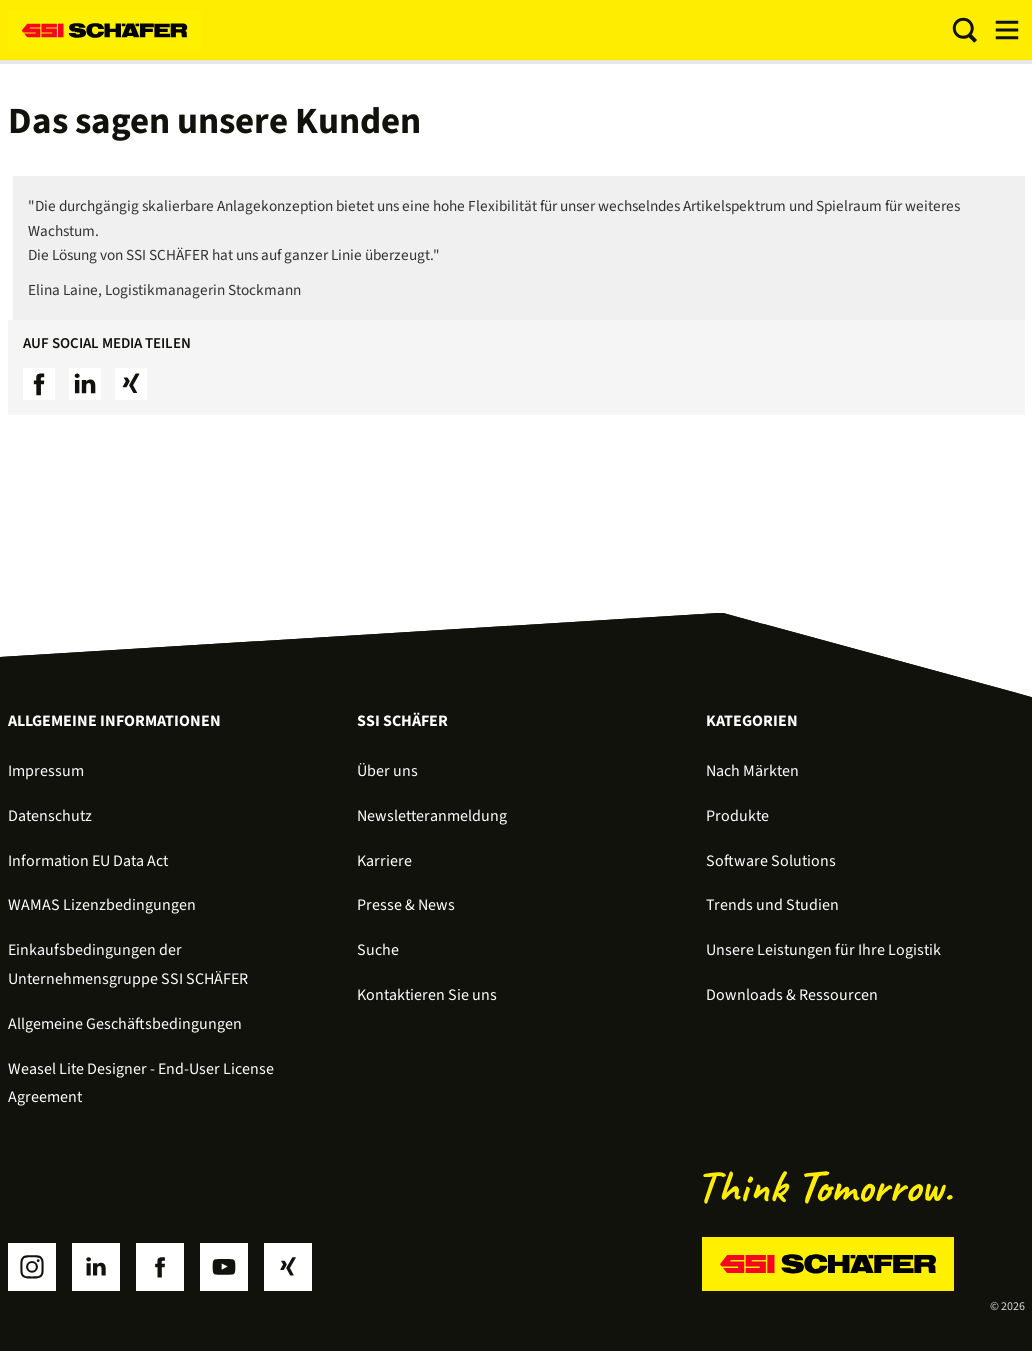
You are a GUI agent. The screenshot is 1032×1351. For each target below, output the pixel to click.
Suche (378, 950)
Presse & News (406, 905)
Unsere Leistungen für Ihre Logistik (823, 950)
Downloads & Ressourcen (792, 995)
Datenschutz (50, 816)
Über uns (387, 771)
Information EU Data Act (88, 861)
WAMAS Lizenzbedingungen (102, 905)
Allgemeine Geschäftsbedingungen (125, 1024)
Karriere (384, 861)
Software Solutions (771, 861)
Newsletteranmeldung (432, 816)
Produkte (737, 816)
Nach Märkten (752, 771)
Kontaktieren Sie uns (427, 995)
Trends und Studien (772, 905)
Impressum (46, 771)
